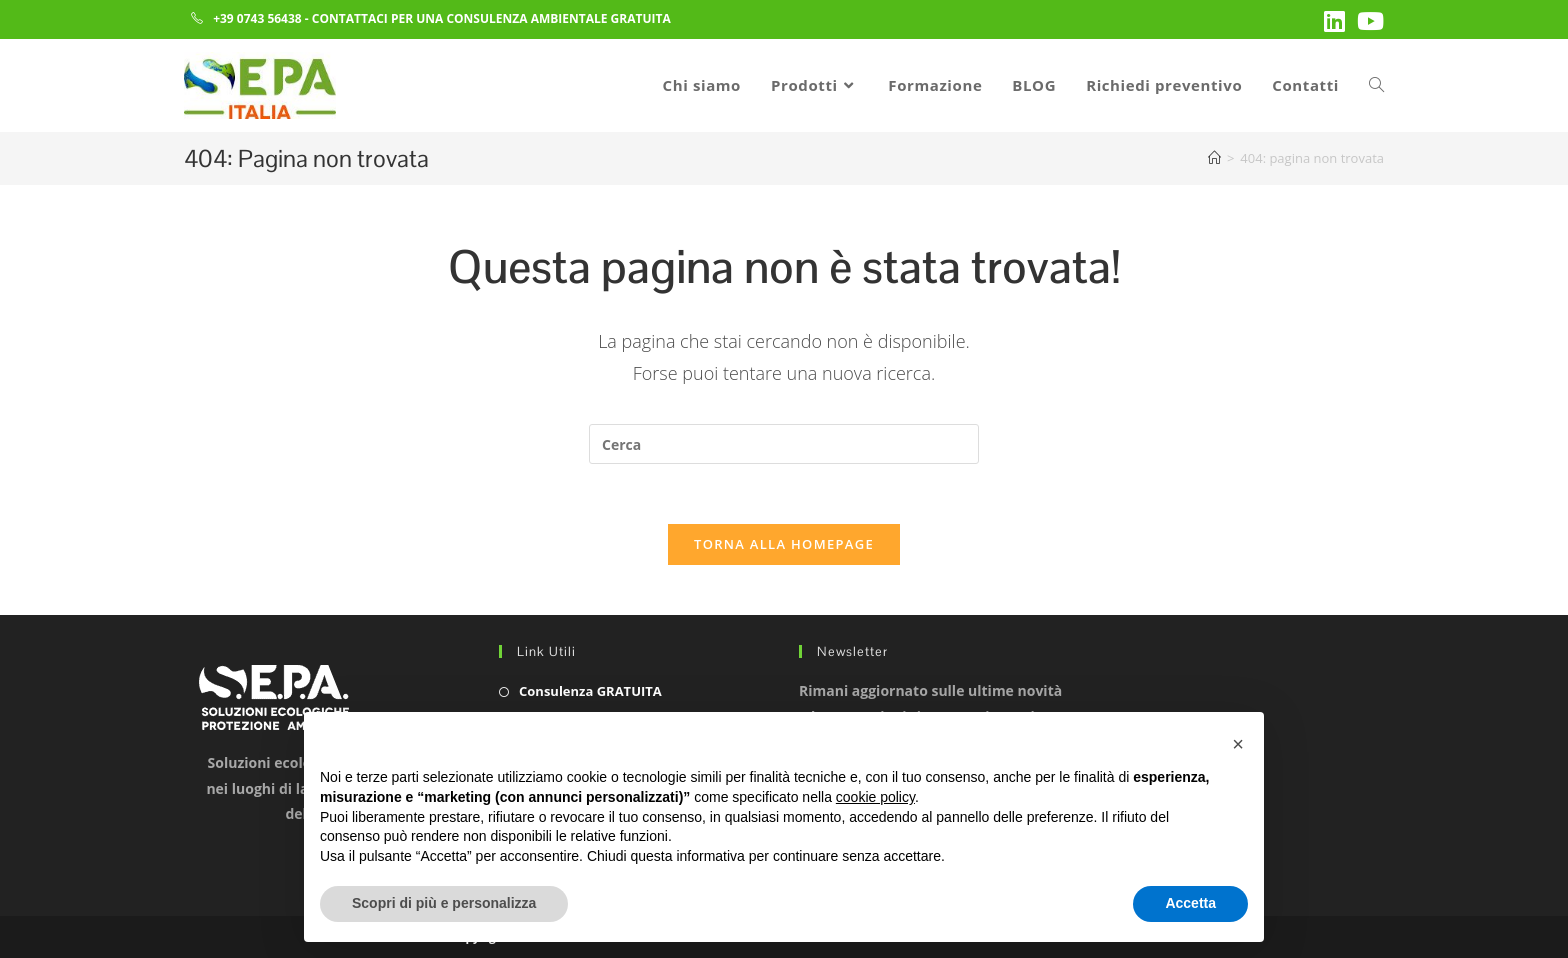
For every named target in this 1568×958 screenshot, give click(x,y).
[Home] (1214, 158)
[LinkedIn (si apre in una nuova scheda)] (1334, 21)
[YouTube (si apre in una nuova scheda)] (1367, 21)
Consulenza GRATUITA (590, 691)
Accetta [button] (1190, 903)
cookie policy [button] (875, 797)
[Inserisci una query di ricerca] (784, 444)
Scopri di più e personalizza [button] (444, 903)
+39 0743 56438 (257, 18)
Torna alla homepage (784, 544)
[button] (1238, 744)
